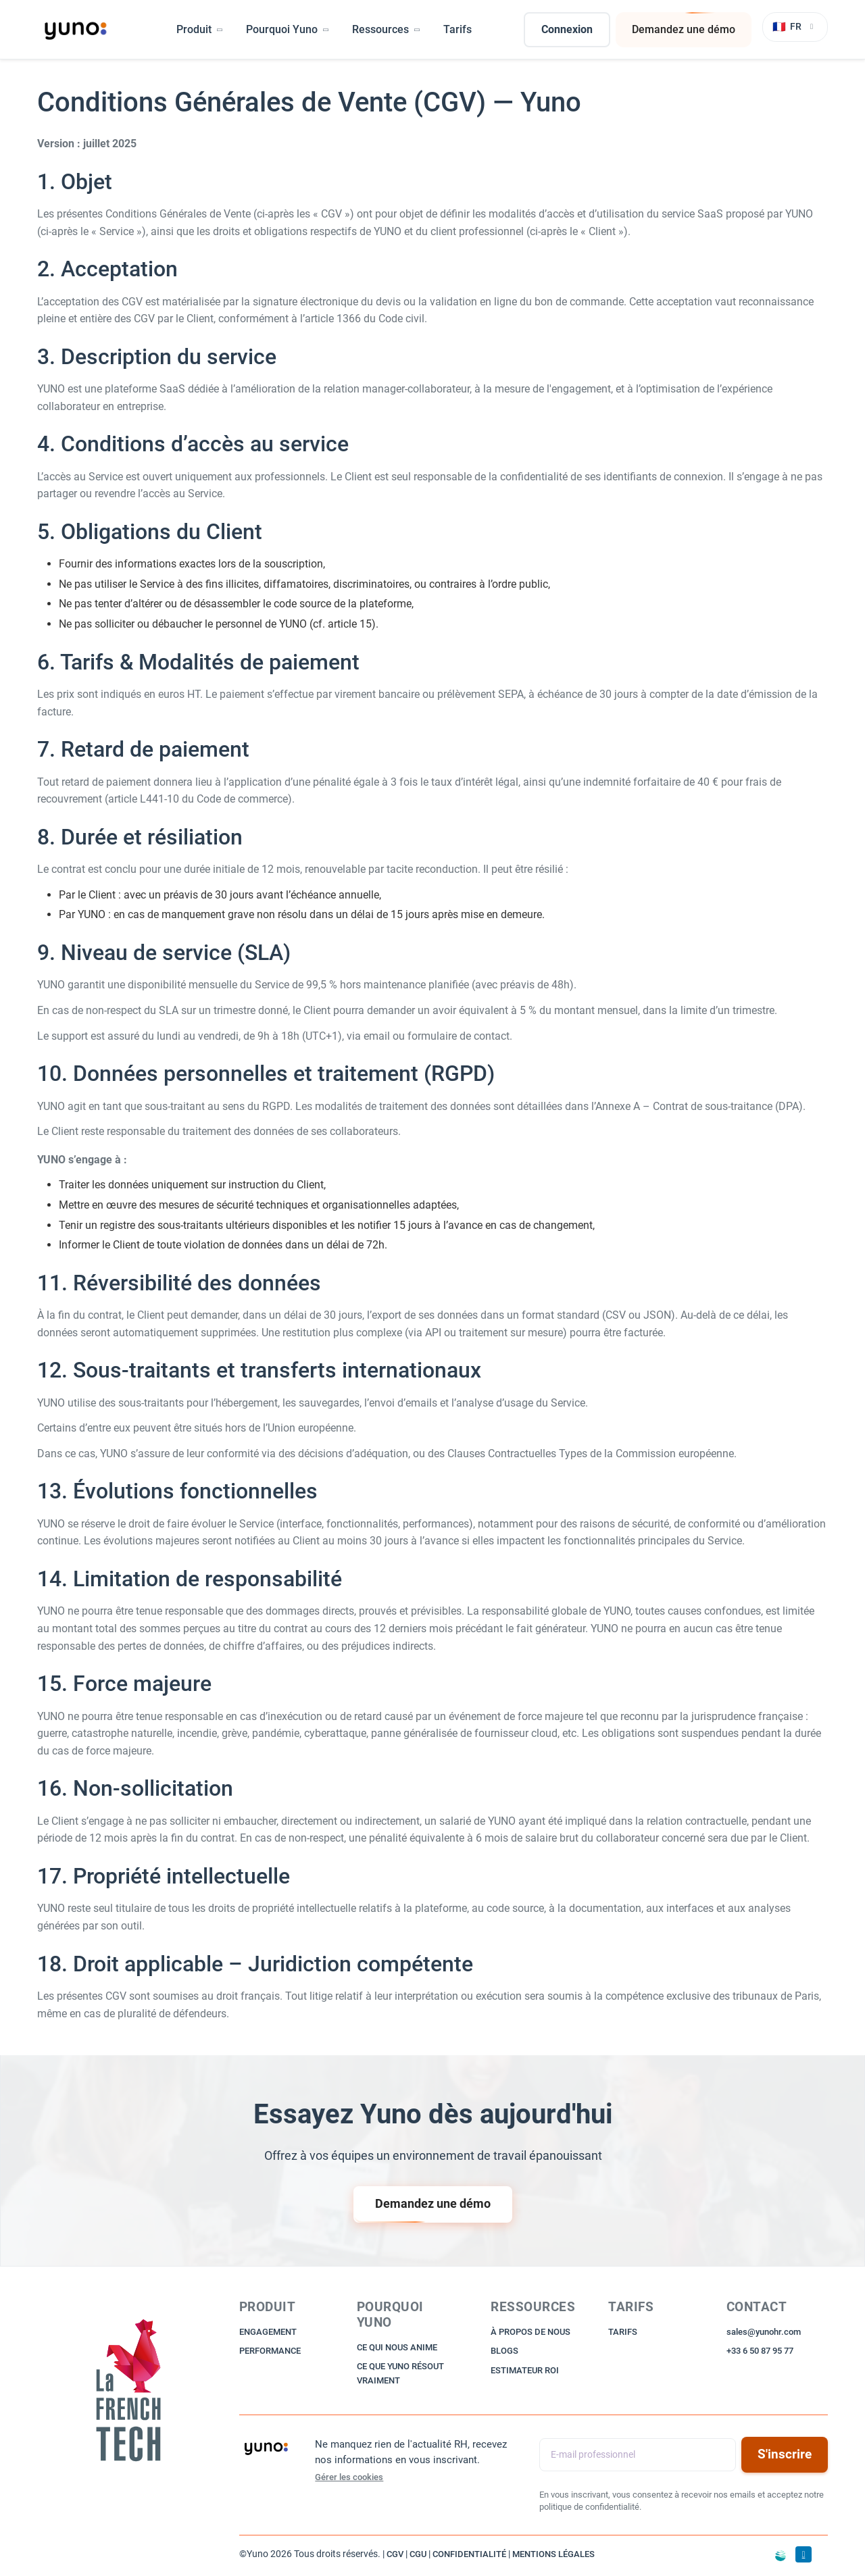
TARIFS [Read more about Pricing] (622, 2332)
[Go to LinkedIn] (803, 2554)
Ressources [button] (386, 29)
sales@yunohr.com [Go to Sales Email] (763, 2332)
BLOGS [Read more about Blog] (504, 2351)
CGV (395, 2554)
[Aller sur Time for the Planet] (780, 2555)
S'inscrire (785, 2454)
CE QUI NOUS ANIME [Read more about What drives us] (397, 2347)
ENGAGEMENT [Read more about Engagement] (268, 2332)
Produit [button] (200, 29)
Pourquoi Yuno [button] (288, 29)
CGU (418, 2554)
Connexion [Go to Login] (567, 29)
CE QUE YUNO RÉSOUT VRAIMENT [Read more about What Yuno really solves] (400, 2373)
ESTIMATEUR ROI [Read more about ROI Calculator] (525, 2370)
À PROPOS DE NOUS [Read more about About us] (530, 2332)
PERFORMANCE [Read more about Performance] (270, 2351)
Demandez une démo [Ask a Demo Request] (683, 29)
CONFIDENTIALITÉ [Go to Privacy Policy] (469, 2554)
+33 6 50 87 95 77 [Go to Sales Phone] (759, 2351)
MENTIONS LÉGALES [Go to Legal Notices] (553, 2554)
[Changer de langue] (795, 27)
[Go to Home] (130, 2392)
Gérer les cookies (349, 2477)
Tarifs (457, 29)
